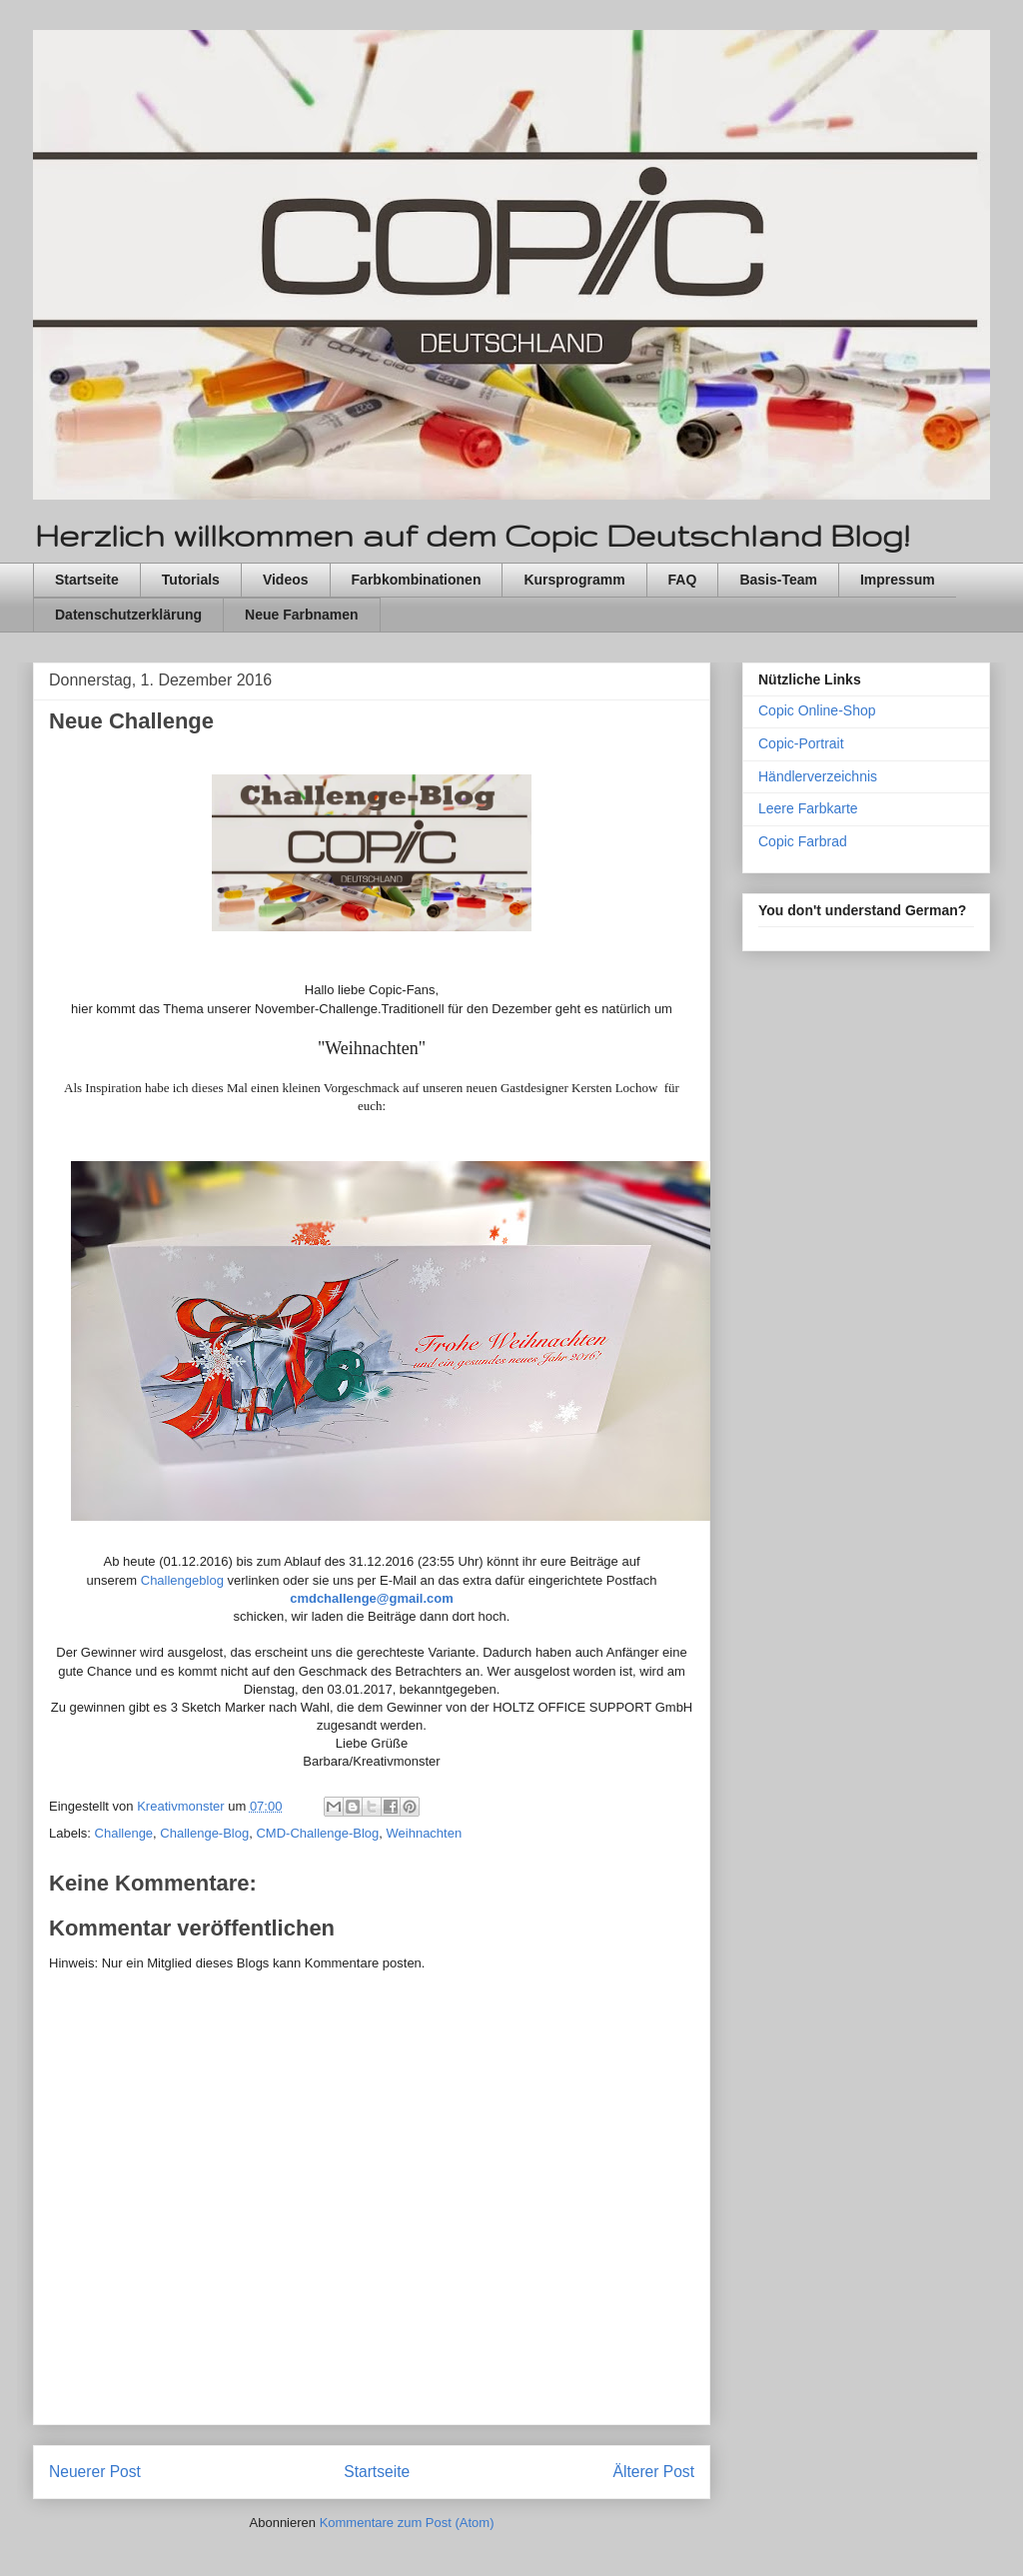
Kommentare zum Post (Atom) (407, 2522)
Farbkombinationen (417, 580)
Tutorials (191, 580)
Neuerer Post (95, 2471)
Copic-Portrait (801, 743)
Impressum (897, 580)
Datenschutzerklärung (128, 615)
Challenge (124, 1833)
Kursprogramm (573, 580)
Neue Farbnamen (302, 615)
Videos (286, 580)
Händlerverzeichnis (817, 776)
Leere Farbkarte (808, 808)
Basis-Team (778, 580)
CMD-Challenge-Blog (317, 1833)
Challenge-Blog (204, 1833)
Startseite (87, 580)
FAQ (682, 580)
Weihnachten (425, 1833)
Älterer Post (653, 2471)
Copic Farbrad (802, 841)
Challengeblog (182, 1580)
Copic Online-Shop (817, 710)
